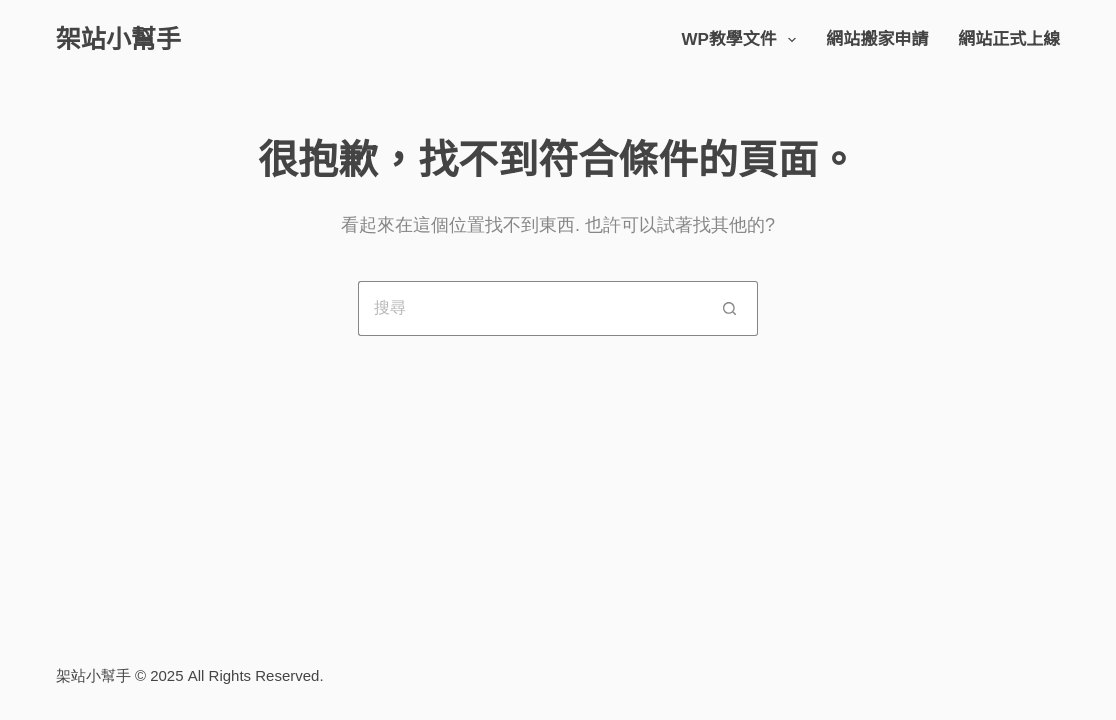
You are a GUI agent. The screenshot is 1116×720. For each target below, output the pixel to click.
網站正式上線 (1009, 39)
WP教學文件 (742, 40)
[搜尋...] (530, 308)
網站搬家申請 (877, 39)
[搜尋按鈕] (730, 308)
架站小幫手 (118, 39)
